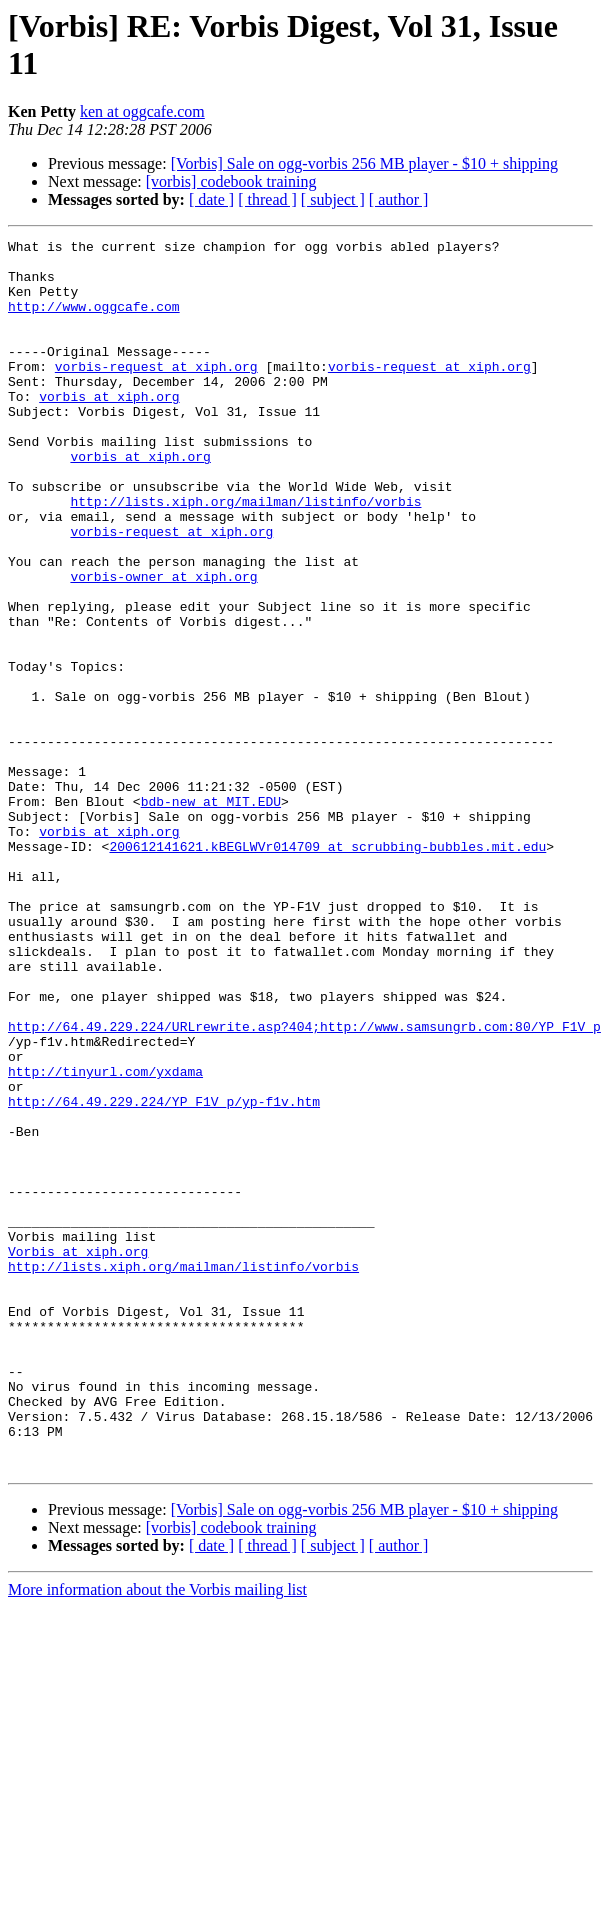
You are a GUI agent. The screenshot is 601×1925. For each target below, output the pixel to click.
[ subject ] (333, 199)
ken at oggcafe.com (142, 111)
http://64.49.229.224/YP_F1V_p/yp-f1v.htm (164, 1275)
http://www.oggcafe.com (94, 321)
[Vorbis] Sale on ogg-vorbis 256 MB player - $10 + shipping (364, 163)
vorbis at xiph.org (109, 429)
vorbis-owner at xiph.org (163, 645)
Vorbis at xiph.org (78, 1455)
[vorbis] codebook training (231, 181)
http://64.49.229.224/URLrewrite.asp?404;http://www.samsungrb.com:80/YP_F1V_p (304, 1185)
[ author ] (399, 199)
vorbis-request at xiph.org (156, 393)
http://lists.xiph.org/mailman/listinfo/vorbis (245, 555)
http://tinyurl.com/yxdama (105, 1239)
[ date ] (211, 199)
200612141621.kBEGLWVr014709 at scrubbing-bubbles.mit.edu (327, 969)
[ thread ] (267, 199)
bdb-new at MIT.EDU (211, 915)
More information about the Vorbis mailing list (157, 1835)
